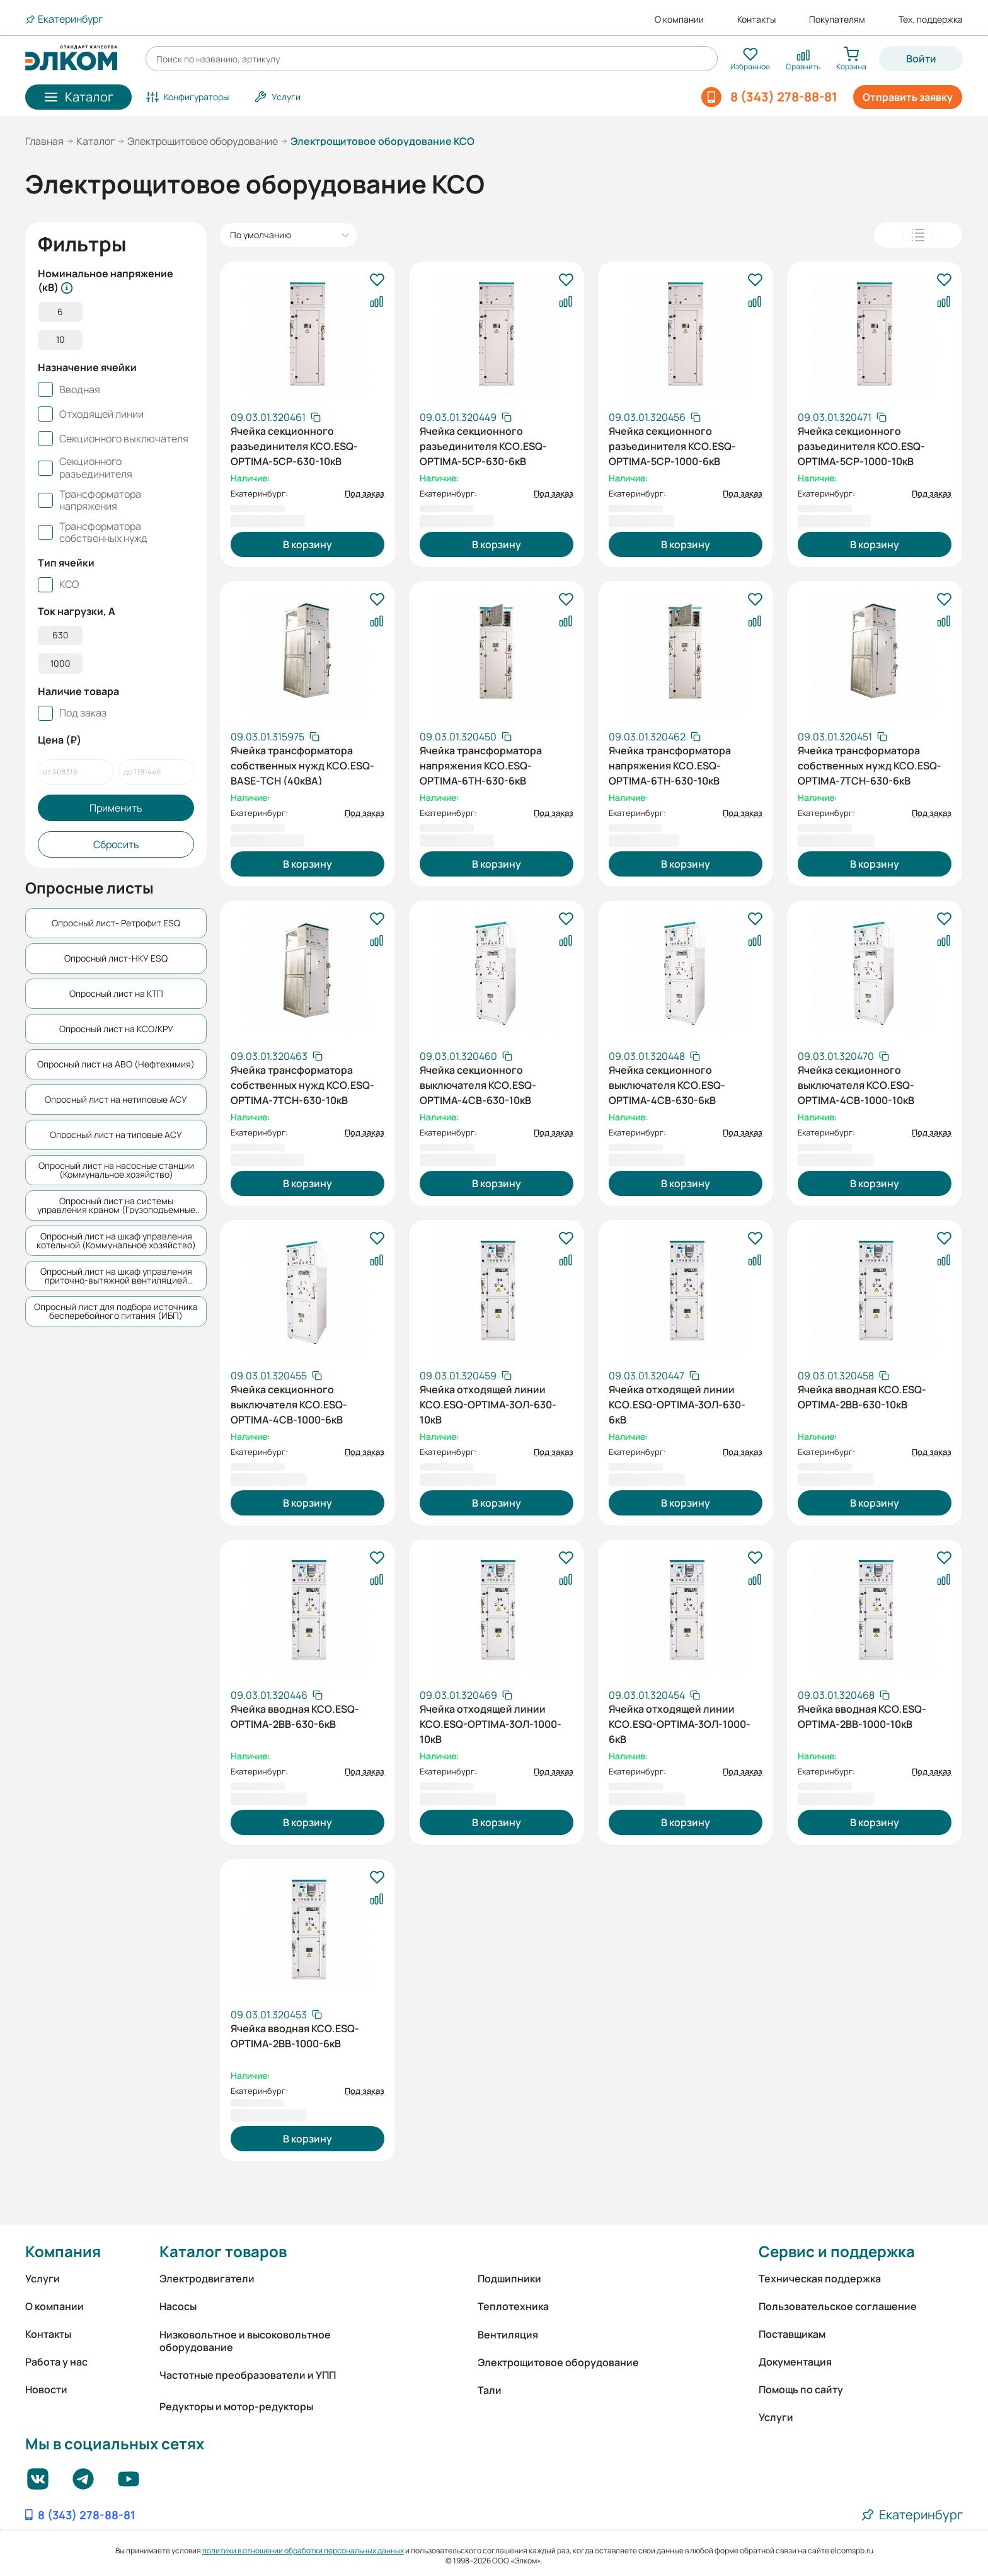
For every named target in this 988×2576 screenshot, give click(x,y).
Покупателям (837, 19)
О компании (679, 19)
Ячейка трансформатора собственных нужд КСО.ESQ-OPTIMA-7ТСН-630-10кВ (302, 1084)
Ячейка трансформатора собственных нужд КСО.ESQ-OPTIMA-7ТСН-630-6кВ (869, 764)
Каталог (95, 141)
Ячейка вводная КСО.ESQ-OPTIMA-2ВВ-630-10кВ (862, 1397)
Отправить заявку (908, 97)
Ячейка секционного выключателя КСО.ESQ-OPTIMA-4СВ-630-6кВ (667, 1084)
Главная (44, 141)
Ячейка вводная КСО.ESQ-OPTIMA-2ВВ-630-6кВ (295, 1716)
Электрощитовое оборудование (202, 141)
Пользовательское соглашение (838, 2306)
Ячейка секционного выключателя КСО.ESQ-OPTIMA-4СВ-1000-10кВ (856, 1084)
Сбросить (116, 858)
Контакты (756, 19)
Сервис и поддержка (837, 2251)
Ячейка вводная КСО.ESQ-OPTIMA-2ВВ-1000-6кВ (295, 2035)
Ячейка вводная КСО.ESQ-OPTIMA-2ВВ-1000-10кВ (862, 1716)
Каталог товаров (223, 2251)
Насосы (178, 2306)
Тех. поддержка (931, 19)
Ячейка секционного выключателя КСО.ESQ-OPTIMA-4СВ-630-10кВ (478, 1084)
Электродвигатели (207, 2278)
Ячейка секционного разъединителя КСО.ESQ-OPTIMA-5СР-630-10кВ (294, 445)
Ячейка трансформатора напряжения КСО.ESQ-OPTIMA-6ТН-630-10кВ (670, 764)
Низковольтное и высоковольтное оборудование (245, 2341)
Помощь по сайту (801, 2389)
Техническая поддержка (820, 2278)
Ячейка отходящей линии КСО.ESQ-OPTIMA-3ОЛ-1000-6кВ (679, 1723)
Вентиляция (508, 2334)
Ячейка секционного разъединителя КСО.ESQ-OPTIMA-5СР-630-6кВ (483, 445)
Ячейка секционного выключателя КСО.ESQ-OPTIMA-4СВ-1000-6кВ (289, 1403)
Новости (46, 2389)
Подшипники (509, 2278)
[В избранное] (376, 280)
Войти (921, 59)
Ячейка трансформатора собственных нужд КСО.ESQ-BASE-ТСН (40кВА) (302, 764)
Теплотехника (513, 2306)
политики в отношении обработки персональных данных (303, 2550)
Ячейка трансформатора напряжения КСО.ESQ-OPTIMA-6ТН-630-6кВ (481, 764)
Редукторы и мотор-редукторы (236, 2406)
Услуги (42, 2278)
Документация (795, 2361)
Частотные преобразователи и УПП (247, 2375)
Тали (490, 2390)
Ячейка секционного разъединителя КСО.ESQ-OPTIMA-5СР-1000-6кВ (672, 445)
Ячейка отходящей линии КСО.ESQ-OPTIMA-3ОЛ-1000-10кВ (490, 1723)
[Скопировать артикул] (276, 417)
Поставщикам (792, 2334)
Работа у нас (56, 2361)
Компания (63, 2251)
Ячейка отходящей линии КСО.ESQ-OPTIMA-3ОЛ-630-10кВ (488, 1403)
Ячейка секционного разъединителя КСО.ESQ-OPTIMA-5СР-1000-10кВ (861, 445)
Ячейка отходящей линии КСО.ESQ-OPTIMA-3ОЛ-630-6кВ (677, 1403)
